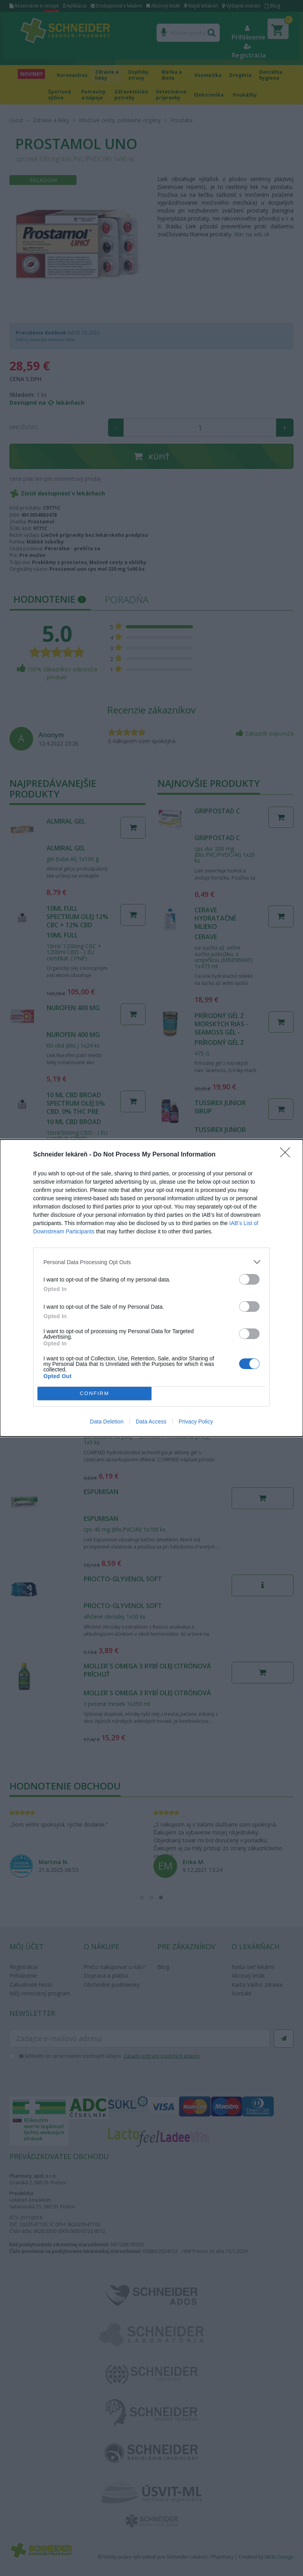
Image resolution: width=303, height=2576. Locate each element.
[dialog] (151, 1288)
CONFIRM (94, 1394)
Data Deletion (106, 1421)
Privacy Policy (196, 1421)
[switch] (249, 1279)
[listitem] (151, 1262)
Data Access (151, 1421)
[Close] (287, 1154)
